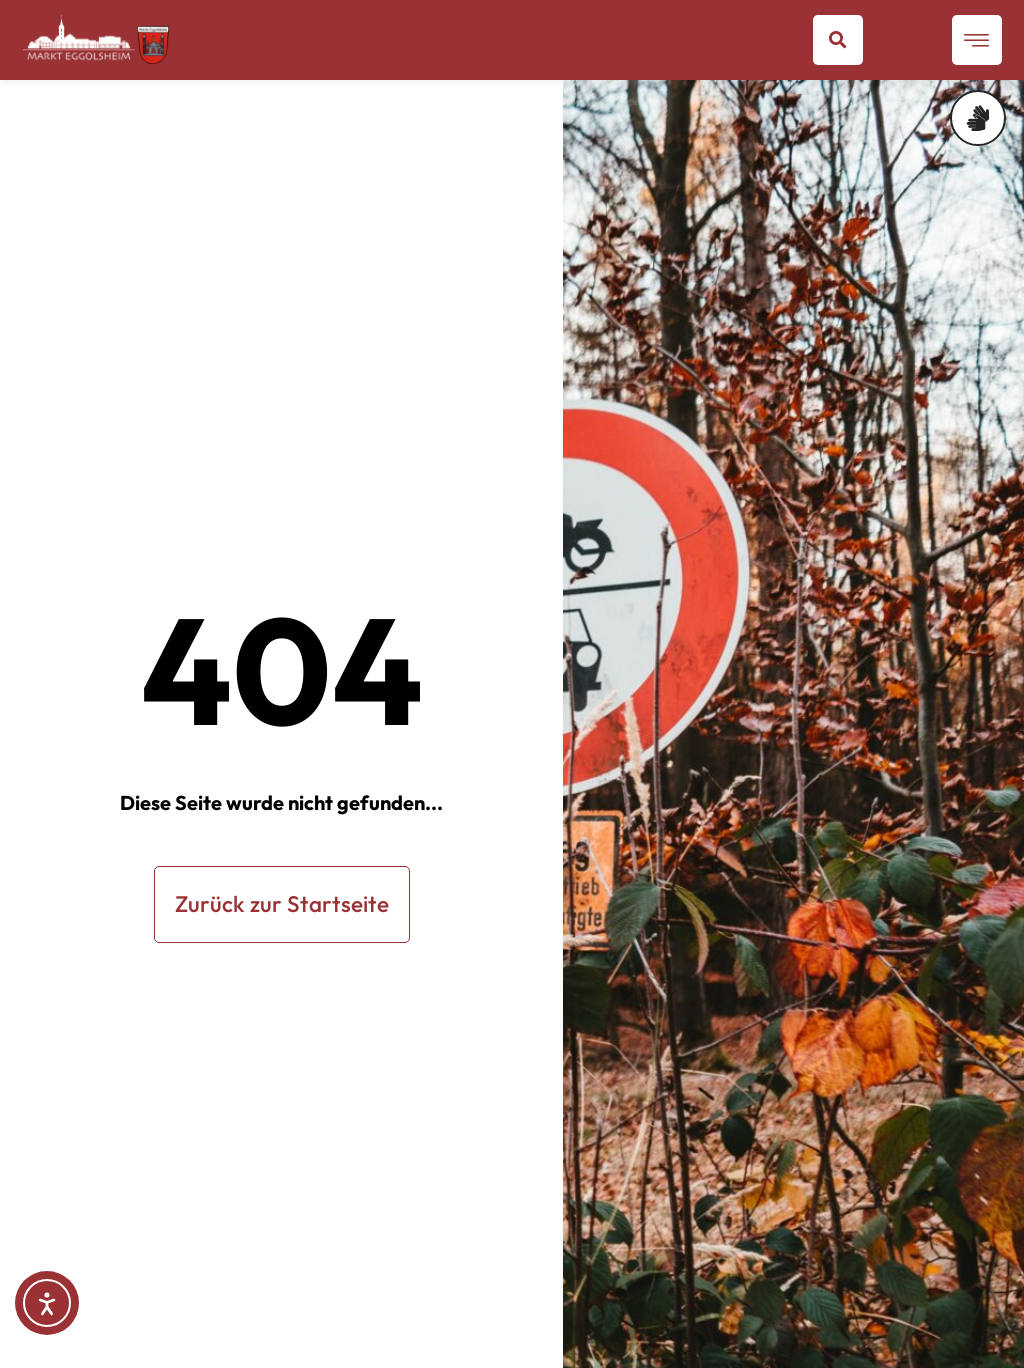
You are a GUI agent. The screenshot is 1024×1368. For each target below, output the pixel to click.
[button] (838, 40)
